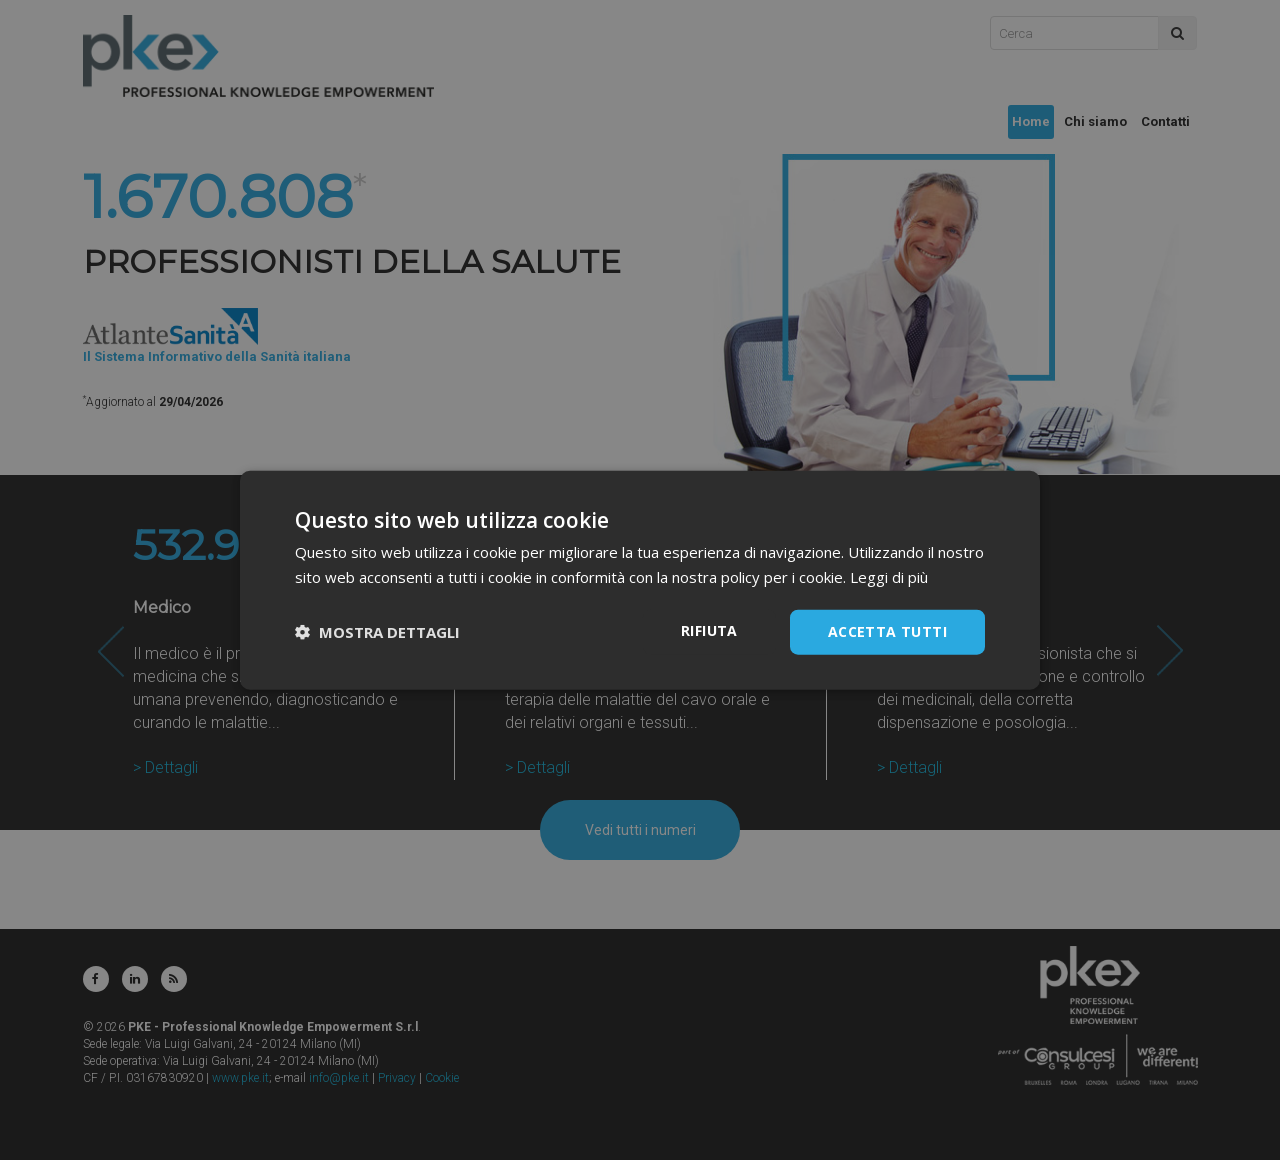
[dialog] (640, 580)
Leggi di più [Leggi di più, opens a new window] (889, 577)
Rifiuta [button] (709, 630)
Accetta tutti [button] (887, 631)
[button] (377, 632)
